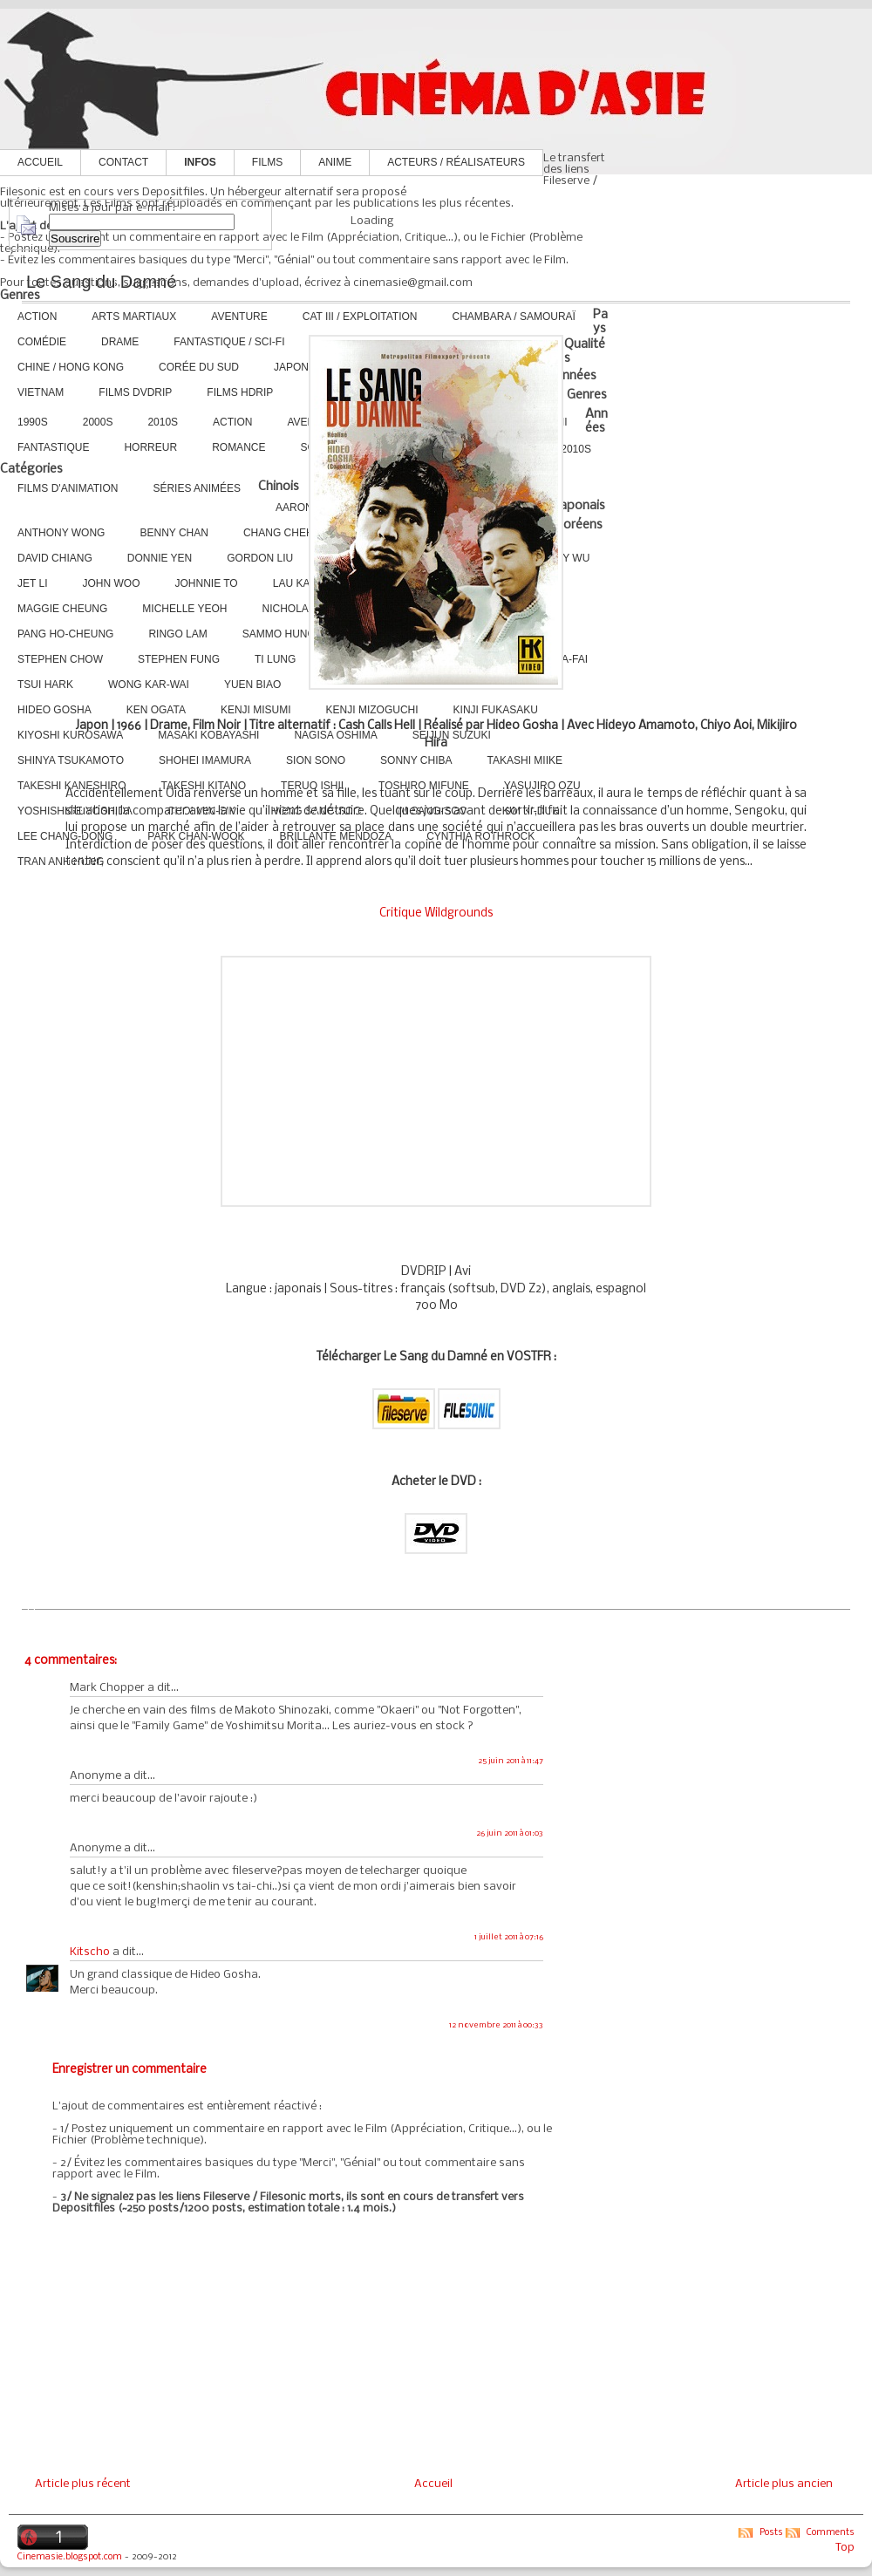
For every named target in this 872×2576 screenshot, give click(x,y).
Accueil (40, 162)
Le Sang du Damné (101, 281)
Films (267, 162)
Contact (123, 162)
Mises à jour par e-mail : (112, 208)
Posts (771, 2533)
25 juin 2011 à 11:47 (510, 1761)
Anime (334, 162)
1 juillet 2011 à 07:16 (508, 1937)
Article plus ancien (784, 2484)
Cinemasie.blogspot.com (69, 2557)
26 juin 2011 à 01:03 (509, 1833)
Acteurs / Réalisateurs (456, 162)
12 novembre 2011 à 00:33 (496, 2025)
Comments (831, 2533)
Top (845, 2547)
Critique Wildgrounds (436, 913)
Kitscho (90, 1952)
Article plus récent (83, 2484)
